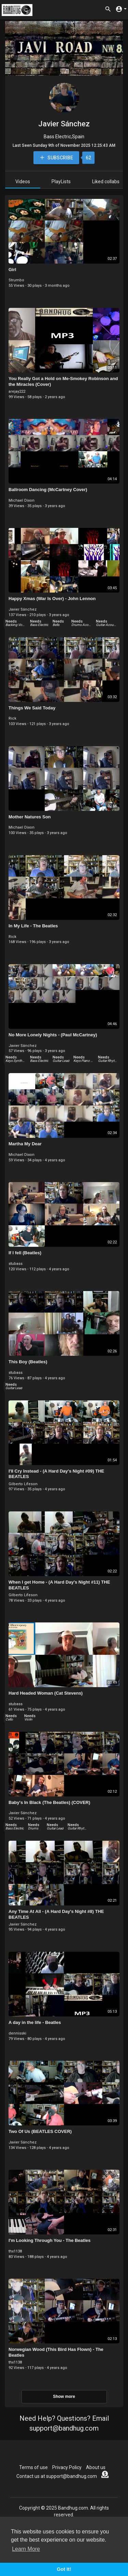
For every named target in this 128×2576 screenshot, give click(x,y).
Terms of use (33, 2467)
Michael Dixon (21, 500)
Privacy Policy (67, 2467)
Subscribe (56, 157)
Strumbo (16, 280)
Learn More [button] (26, 2549)
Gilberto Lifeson (23, 1484)
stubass (16, 1263)
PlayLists (61, 181)
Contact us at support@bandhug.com (56, 2476)
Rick (12, 718)
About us (95, 2467)
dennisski (17, 2033)
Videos (22, 181)
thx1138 (15, 2251)
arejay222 (17, 391)
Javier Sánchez (64, 124)
